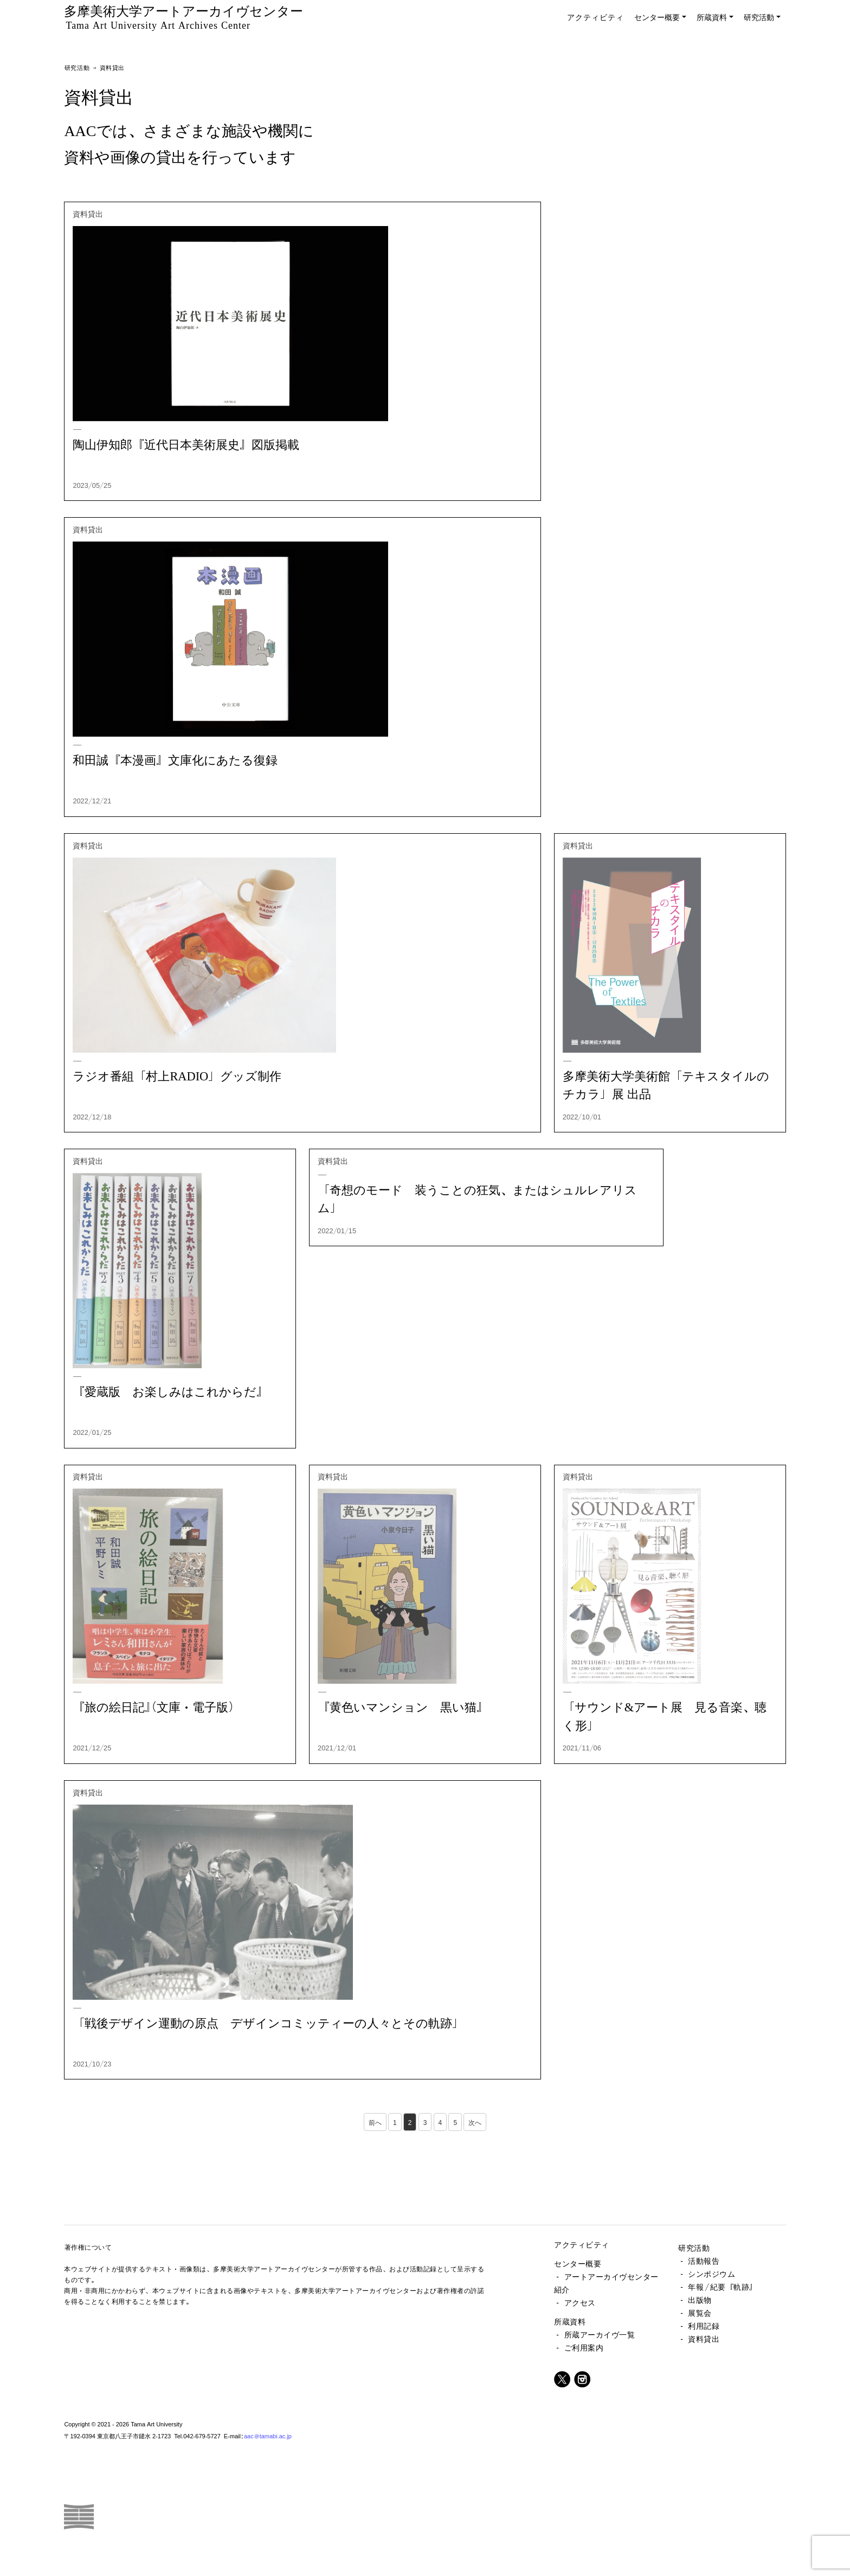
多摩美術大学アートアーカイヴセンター (183, 17)
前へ (375, 2122)
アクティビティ (595, 17)
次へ (474, 2122)
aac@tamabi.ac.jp (268, 2435)
